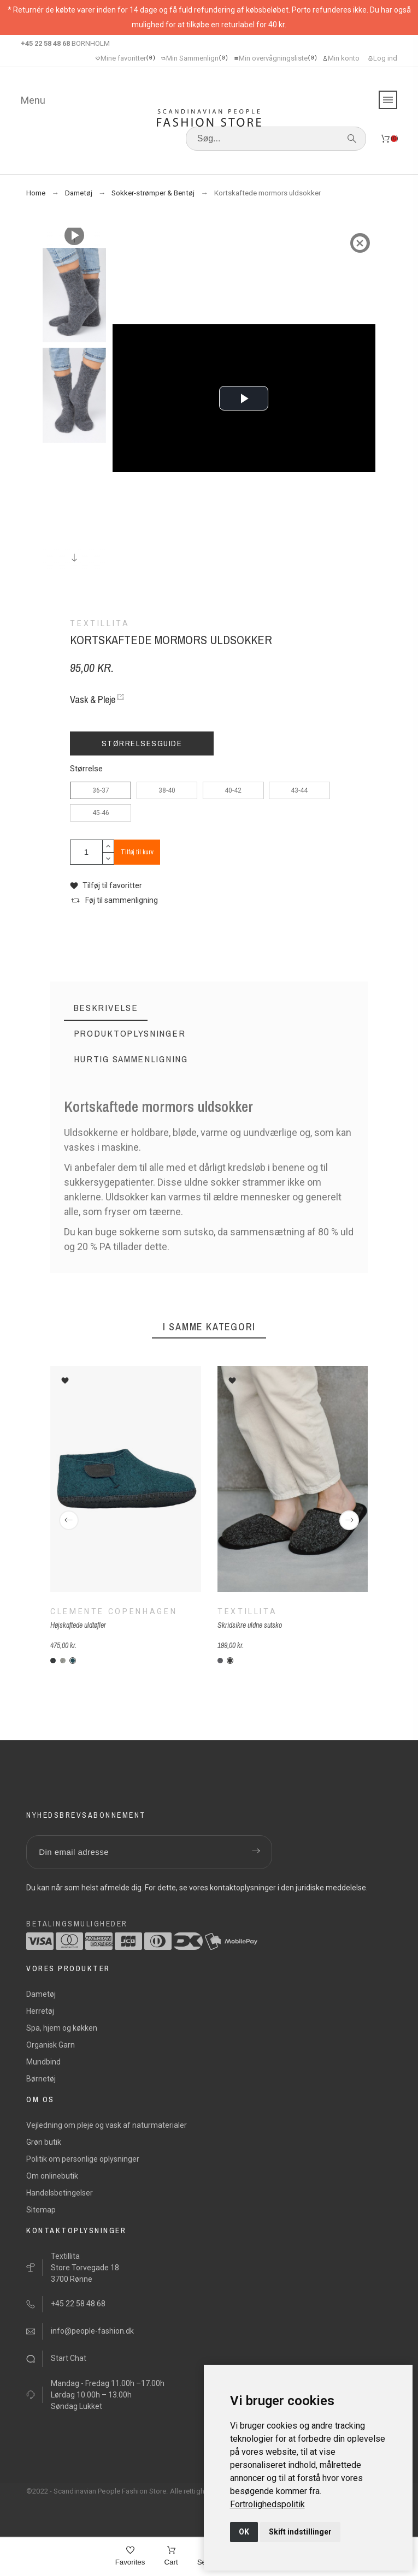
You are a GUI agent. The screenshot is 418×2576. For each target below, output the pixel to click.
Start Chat (68, 2358)
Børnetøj (41, 2078)
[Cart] (170, 2557)
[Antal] (86, 852)
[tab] (106, 1008)
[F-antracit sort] (230, 1661)
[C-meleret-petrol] (72, 1661)
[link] (267, 2504)
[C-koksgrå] (53, 1661)
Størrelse (86, 769)
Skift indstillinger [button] (300, 2531)
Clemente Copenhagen (113, 1611)
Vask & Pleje (92, 699)
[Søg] (276, 139)
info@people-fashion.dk (92, 2331)
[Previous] (69, 1520)
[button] (106, 885)
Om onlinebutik (52, 2176)
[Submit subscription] (255, 1852)
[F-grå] (220, 1661)
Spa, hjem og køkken (61, 2028)
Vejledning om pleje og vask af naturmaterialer (106, 2125)
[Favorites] (130, 2557)
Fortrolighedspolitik (267, 2504)
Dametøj (41, 1994)
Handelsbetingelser (59, 2192)
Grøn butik (43, 2142)
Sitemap (41, 2209)
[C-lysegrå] (63, 1661)
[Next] (349, 1520)
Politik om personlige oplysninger (82, 2159)
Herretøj (40, 2011)
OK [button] (244, 2531)
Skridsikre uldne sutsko (249, 1625)
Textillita (247, 1611)
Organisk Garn (50, 2044)
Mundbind (43, 2061)
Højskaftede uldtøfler (78, 1625)
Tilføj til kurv (137, 852)
